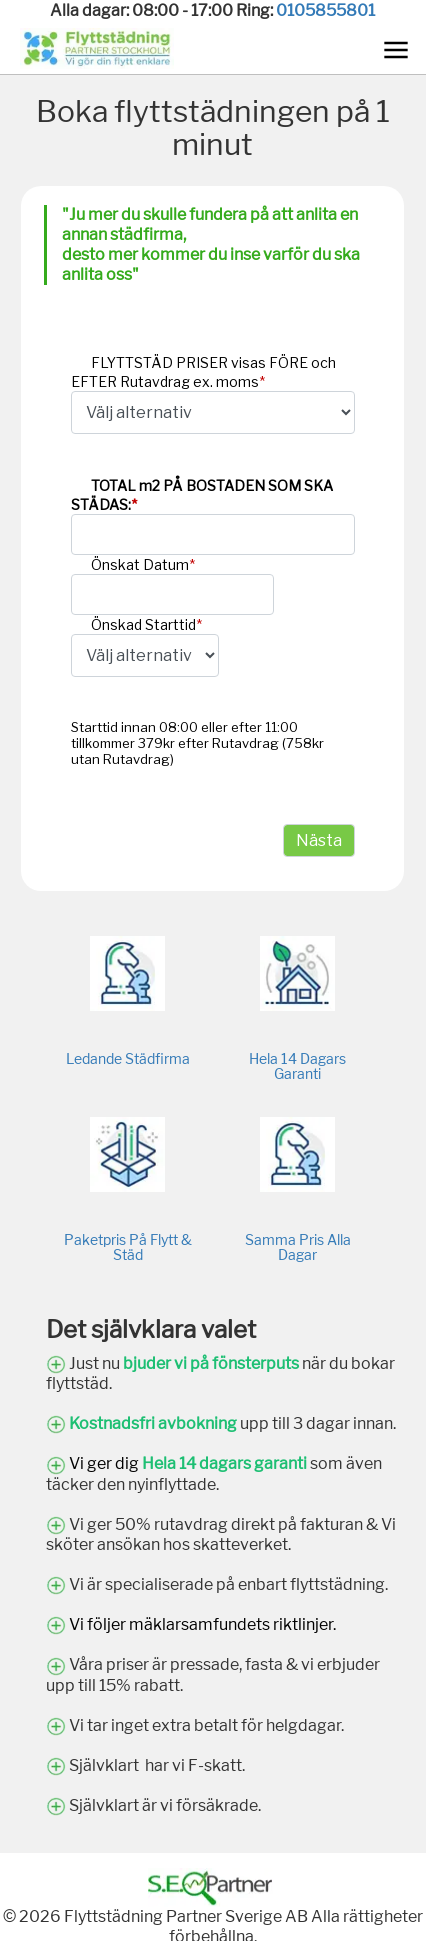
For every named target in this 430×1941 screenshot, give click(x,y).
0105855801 (325, 10)
